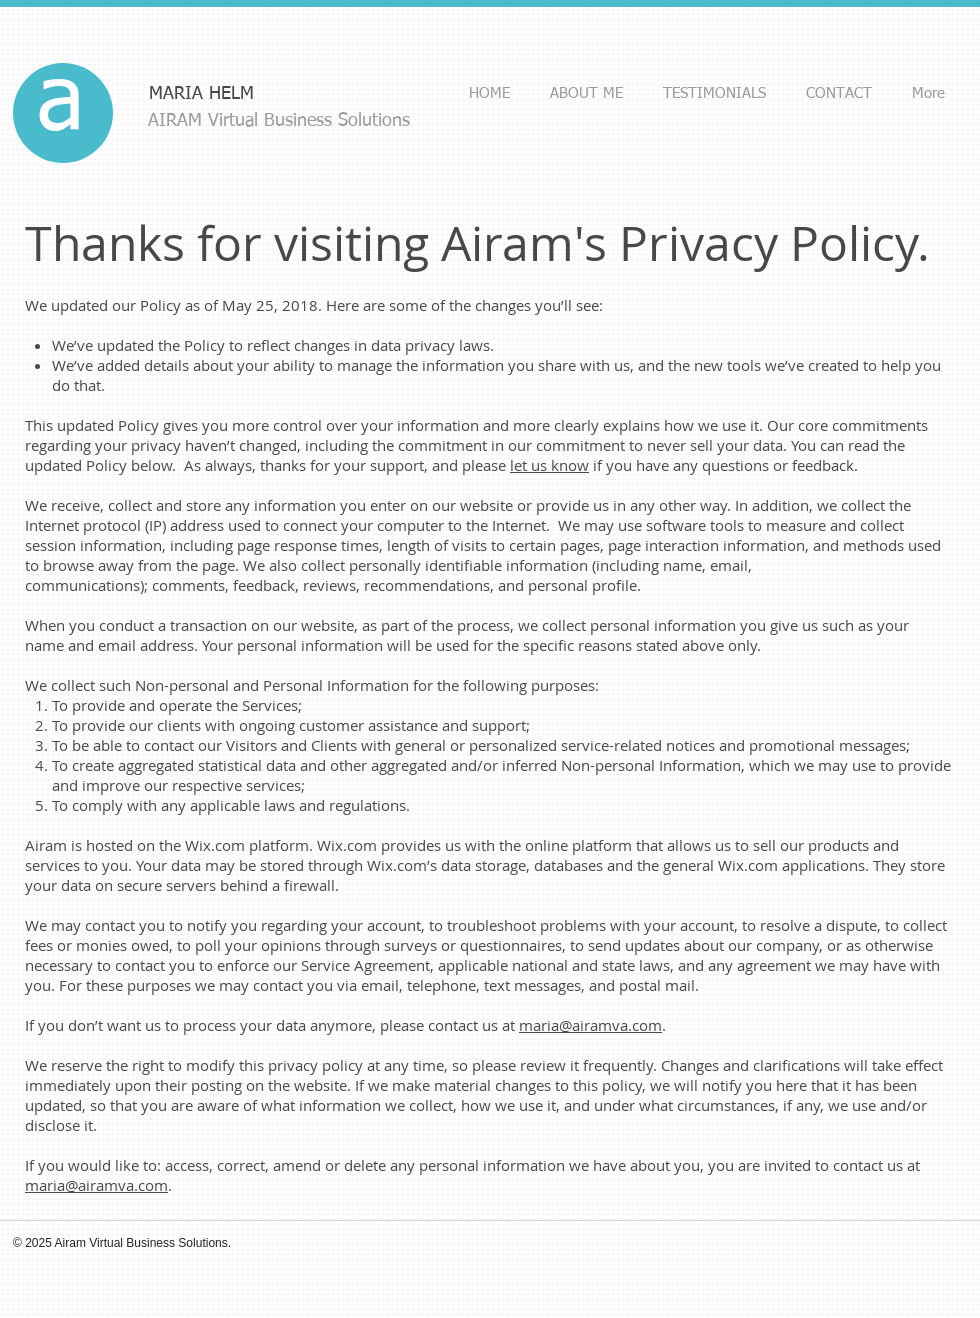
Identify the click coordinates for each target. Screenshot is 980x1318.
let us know (549, 465)
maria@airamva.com (590, 1025)
